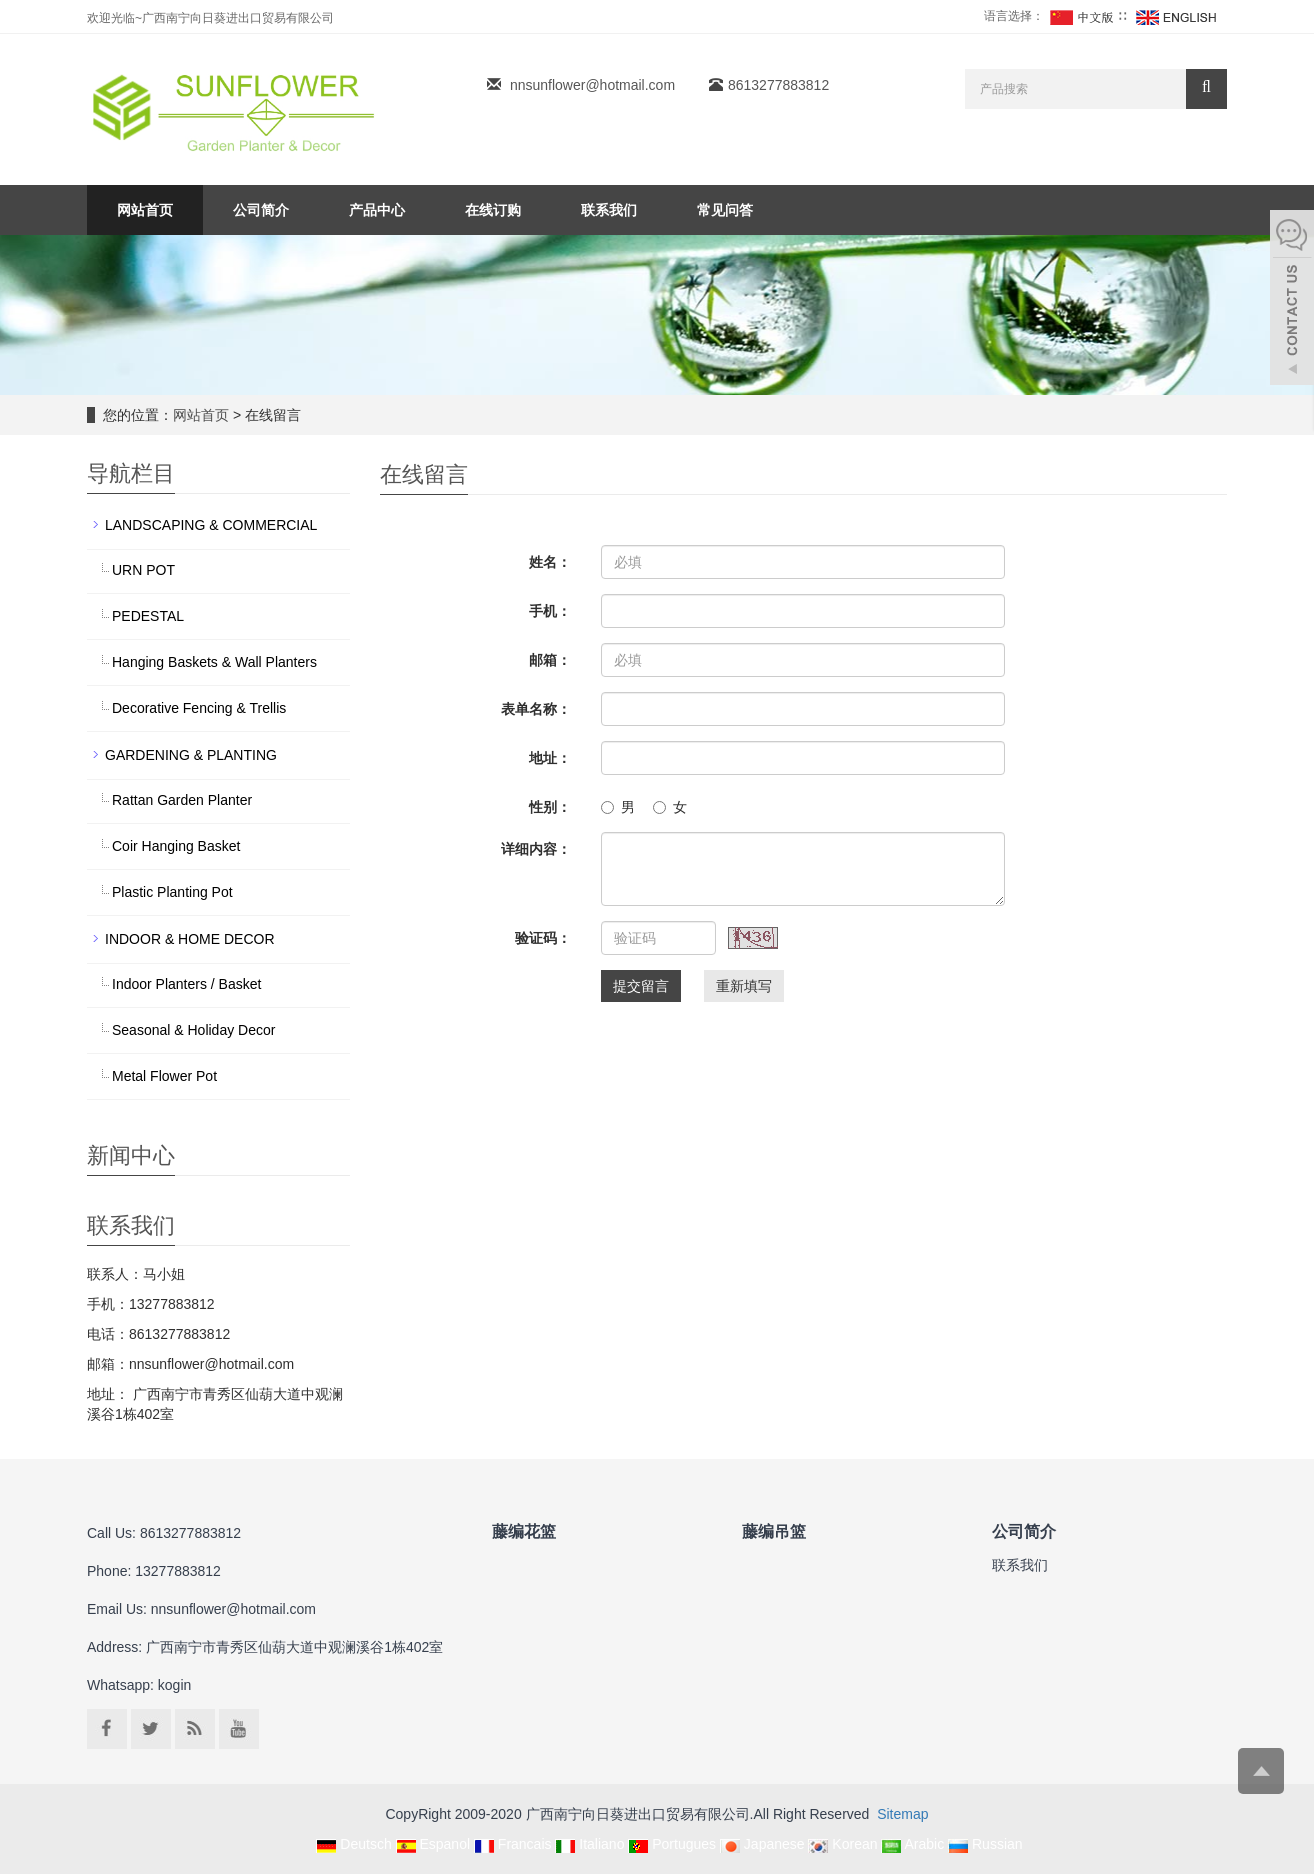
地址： (550, 758)
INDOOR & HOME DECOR (190, 939)
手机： (550, 611)
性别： (550, 807)
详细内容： (536, 849)
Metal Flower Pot (164, 1076)
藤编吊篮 (774, 1531)
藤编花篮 (524, 1531)
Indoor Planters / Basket (186, 984)
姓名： (550, 562)
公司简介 (261, 210)
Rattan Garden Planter (182, 800)
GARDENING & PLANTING (191, 755)
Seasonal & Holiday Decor (193, 1030)
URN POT (143, 570)
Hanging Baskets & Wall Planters (214, 662)
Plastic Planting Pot (172, 892)
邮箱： (550, 660)
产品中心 (377, 210)
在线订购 (493, 210)
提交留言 (641, 986)
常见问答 (725, 210)
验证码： (543, 938)
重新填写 (744, 986)
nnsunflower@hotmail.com (592, 85)
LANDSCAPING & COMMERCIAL (211, 525)
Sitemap (902, 1814)
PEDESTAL (148, 616)
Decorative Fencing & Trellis (199, 708)
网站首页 (145, 210)
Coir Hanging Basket (176, 846)
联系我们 (609, 210)
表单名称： (536, 709)
